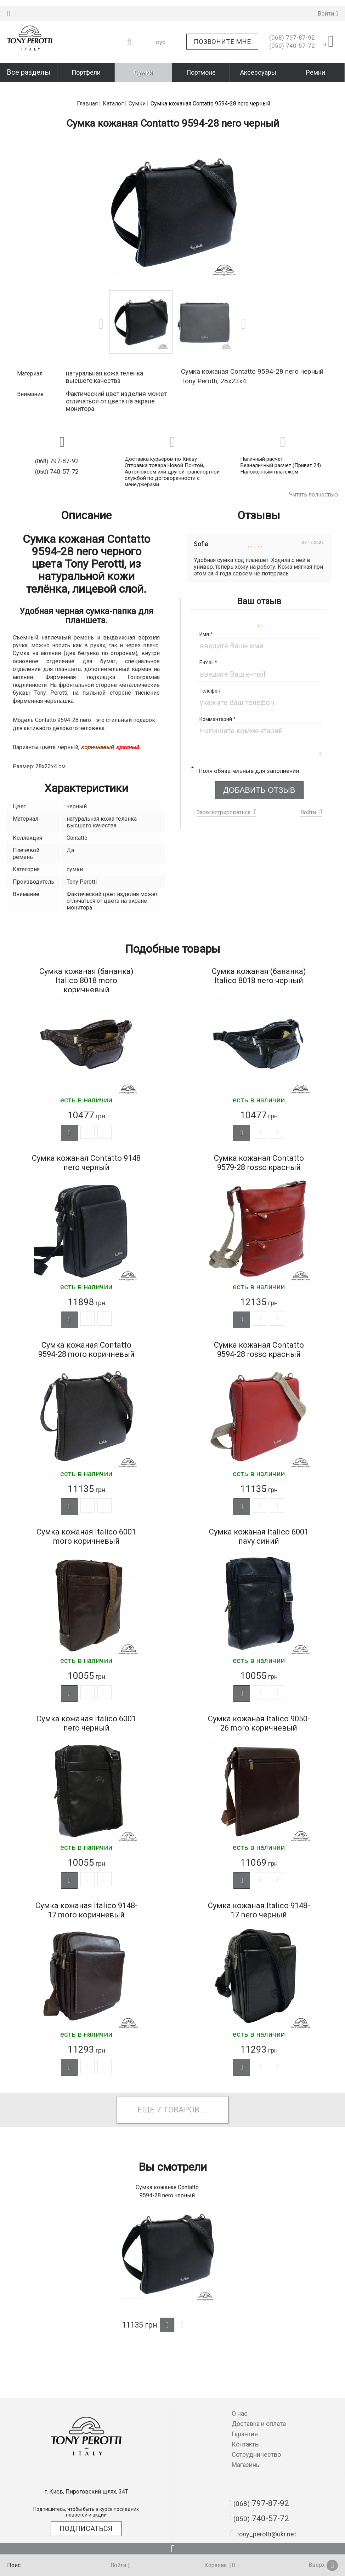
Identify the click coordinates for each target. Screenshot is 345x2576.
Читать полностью (313, 475)
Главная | (89, 84)
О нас (240, 2413)
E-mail (208, 644)
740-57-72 (292, 39)
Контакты (246, 2444)
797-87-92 (292, 31)
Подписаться (86, 2528)
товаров (182, 2114)
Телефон (209, 672)
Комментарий (217, 700)
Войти (308, 793)
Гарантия (245, 2434)
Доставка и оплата (259, 2423)
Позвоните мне (222, 35)
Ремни (315, 66)
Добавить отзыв (259, 771)
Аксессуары (258, 66)
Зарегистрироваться (223, 793)
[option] (173, 193)
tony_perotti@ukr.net (263, 2533)
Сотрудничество (256, 2454)
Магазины (246, 2464)
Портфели (86, 66)
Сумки (143, 66)
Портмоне (201, 66)
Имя (206, 615)
